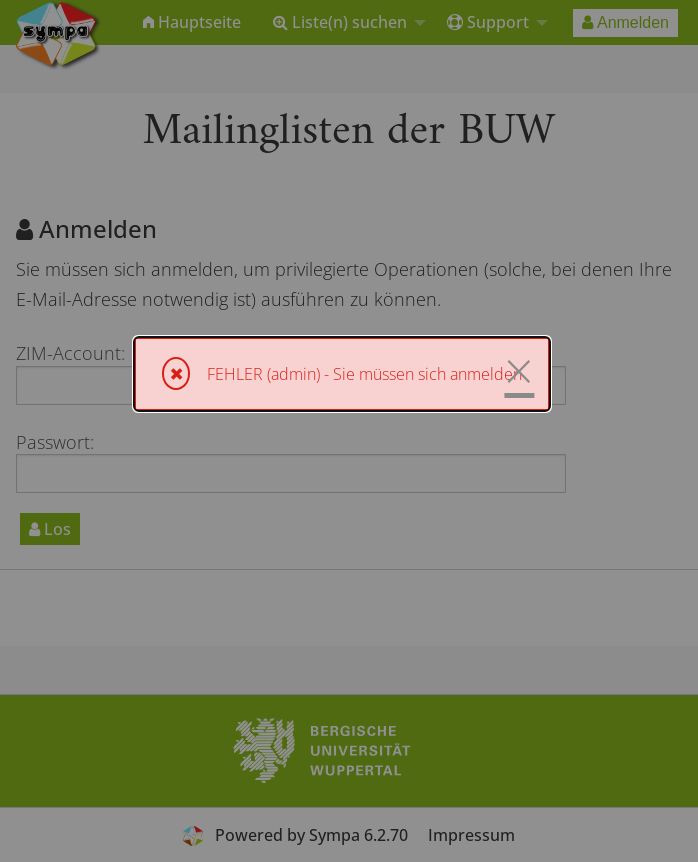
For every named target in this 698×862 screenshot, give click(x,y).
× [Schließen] (519, 371)
